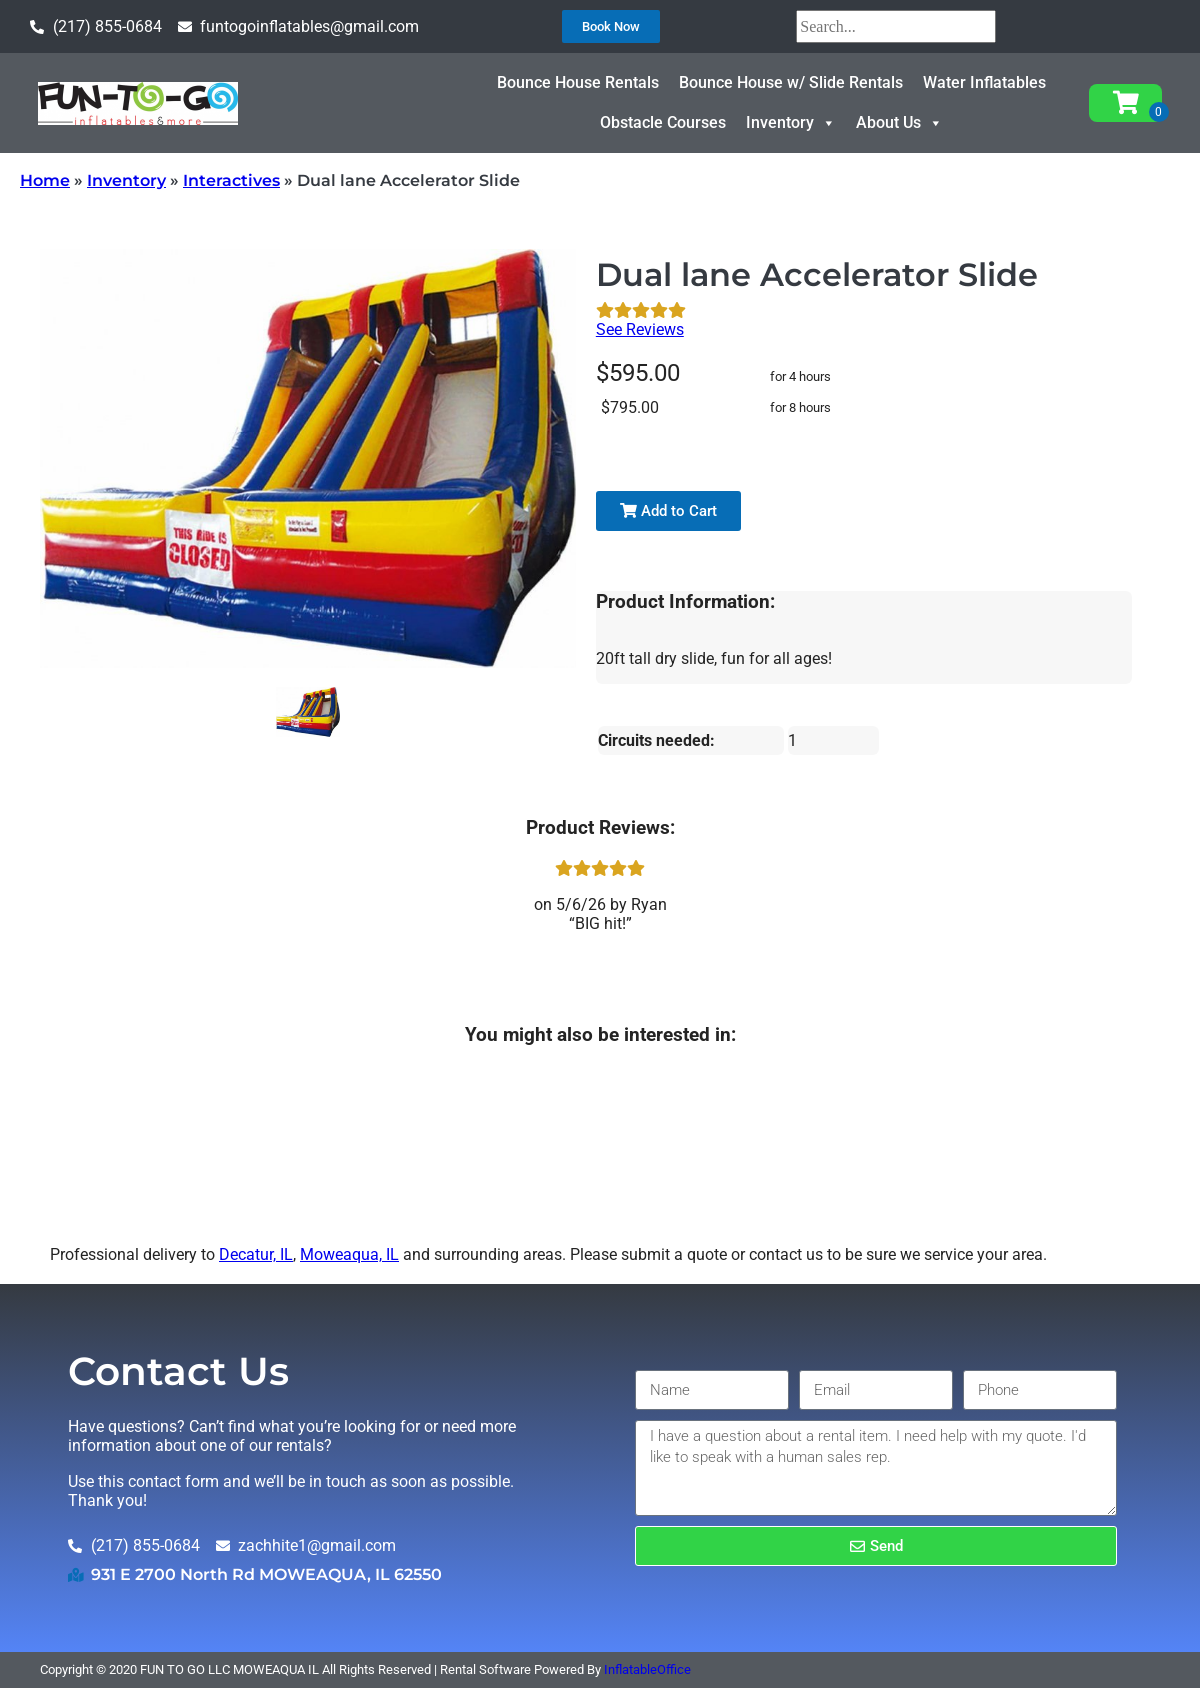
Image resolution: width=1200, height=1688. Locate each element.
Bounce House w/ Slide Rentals (791, 82)
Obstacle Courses (663, 122)
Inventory (791, 122)
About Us (899, 122)
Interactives (231, 180)
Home (45, 180)
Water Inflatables (984, 82)
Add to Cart (668, 511)
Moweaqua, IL (349, 1254)
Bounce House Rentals (578, 82)
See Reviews (640, 329)
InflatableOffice (647, 1669)
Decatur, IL (256, 1254)
